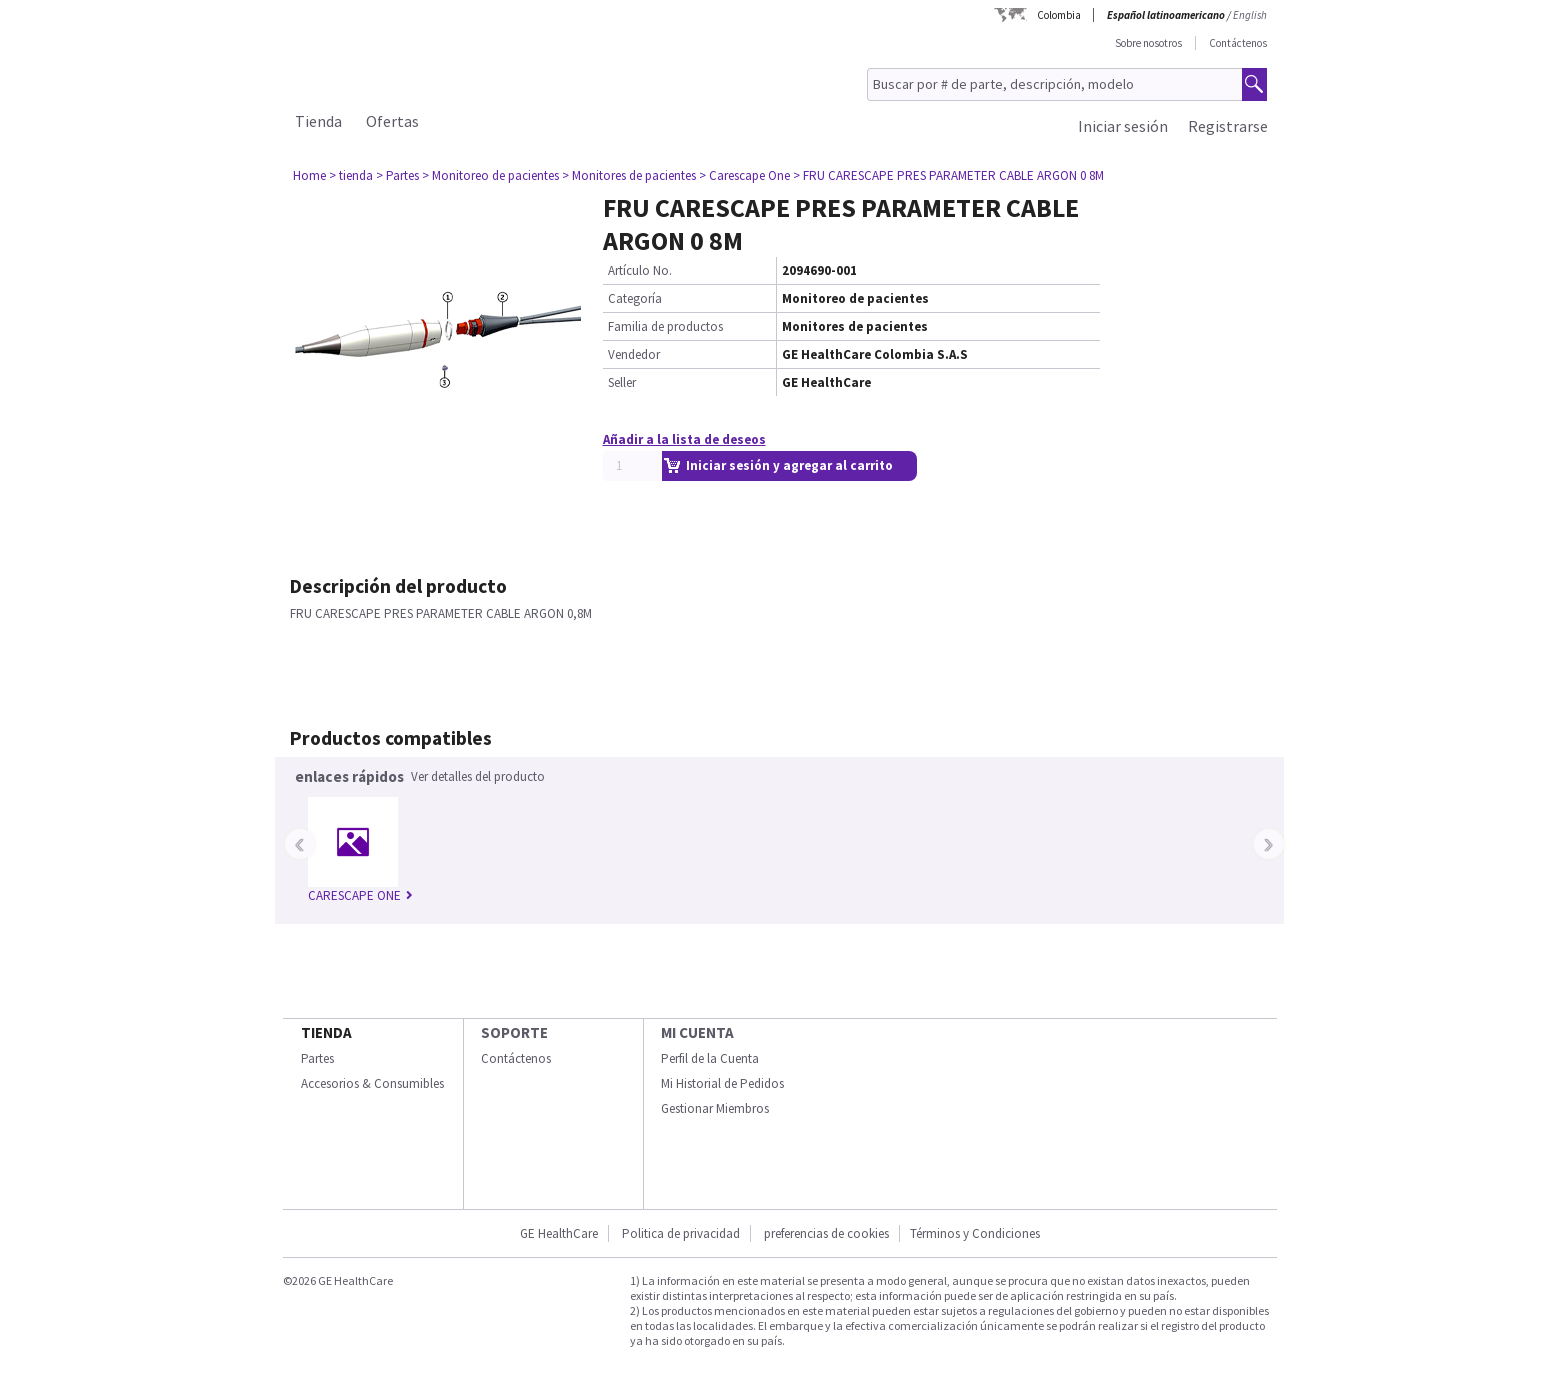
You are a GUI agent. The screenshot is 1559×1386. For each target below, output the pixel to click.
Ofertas (392, 121)
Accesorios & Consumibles (372, 1083)
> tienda (351, 175)
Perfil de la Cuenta (710, 1058)
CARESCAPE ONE (360, 895)
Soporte (514, 1032)
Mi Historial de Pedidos (722, 1083)
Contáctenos (1238, 43)
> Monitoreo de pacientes (490, 175)
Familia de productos (665, 326)
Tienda (318, 121)
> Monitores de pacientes (629, 175)
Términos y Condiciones (975, 1233)
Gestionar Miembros (715, 1108)
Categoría (635, 298)
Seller (622, 382)
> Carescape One (744, 175)
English (1250, 15)
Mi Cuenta (697, 1032)
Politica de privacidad (681, 1233)
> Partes (397, 175)
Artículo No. (640, 270)
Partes (317, 1058)
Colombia (1059, 15)
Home (309, 175)
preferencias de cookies (826, 1233)
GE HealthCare (559, 1233)
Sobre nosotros (1148, 43)
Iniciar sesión (1123, 126)
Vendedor (634, 354)
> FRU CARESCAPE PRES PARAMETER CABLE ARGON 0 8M (948, 175)
